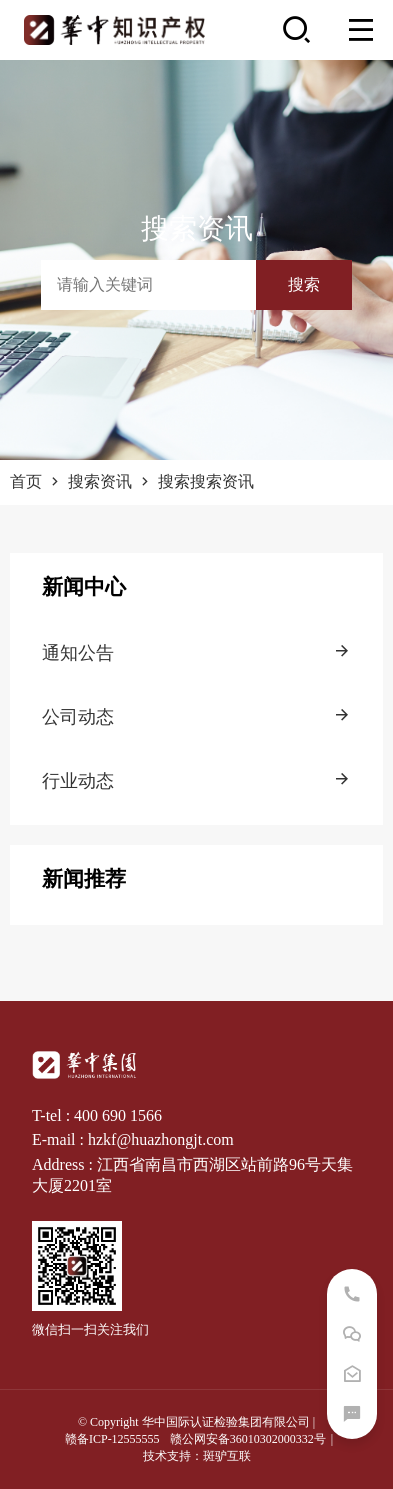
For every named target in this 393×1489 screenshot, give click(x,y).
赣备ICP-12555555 (112, 1439)
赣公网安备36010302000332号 (248, 1439)
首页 (36, 481)
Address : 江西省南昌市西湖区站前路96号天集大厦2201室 (192, 1175)
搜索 (304, 284)
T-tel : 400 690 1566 (97, 1115)
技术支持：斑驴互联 (197, 1456)
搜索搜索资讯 (206, 481)
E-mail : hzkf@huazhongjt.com (133, 1139)
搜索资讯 (110, 481)
